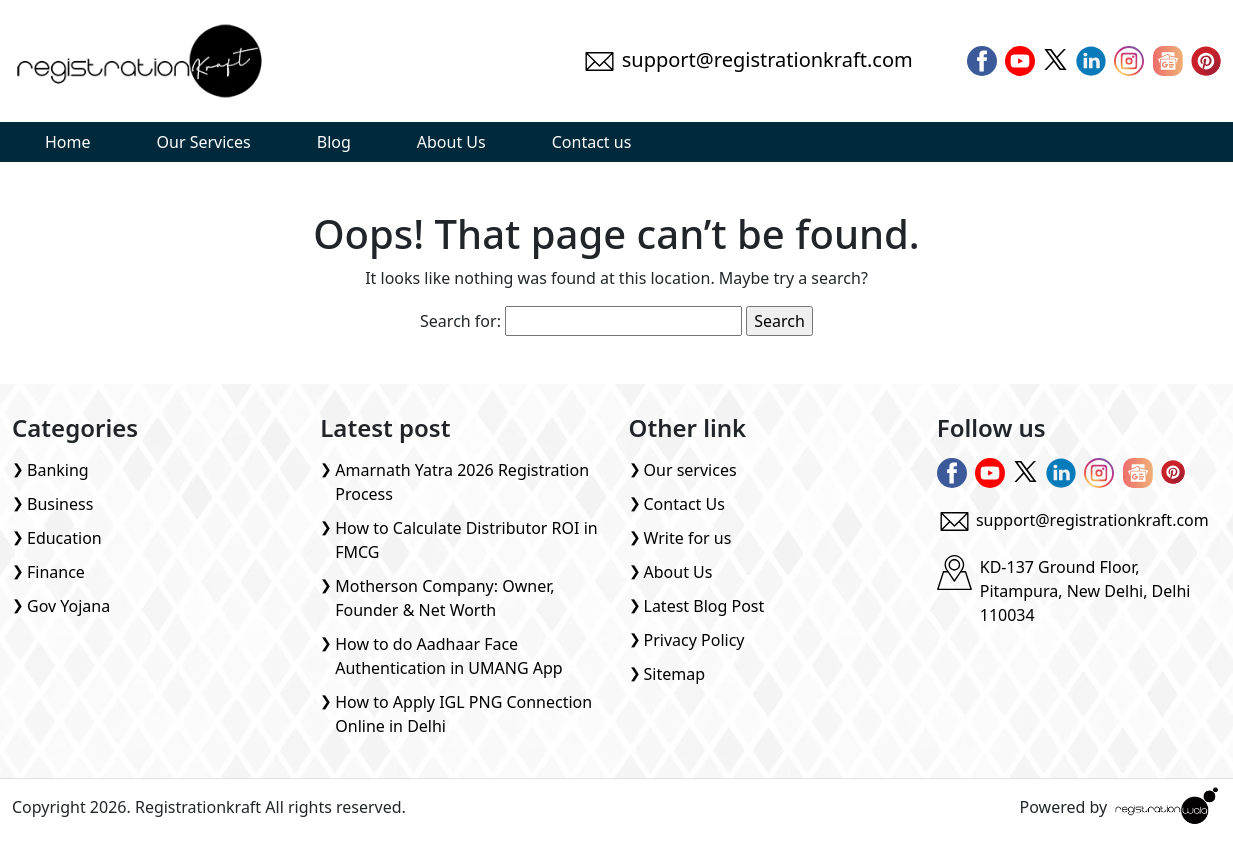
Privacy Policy (694, 640)
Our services (690, 470)
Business (60, 504)
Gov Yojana (68, 606)
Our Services (204, 142)
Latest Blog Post (704, 606)
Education (64, 538)
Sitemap (675, 674)
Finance (56, 572)
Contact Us (684, 504)
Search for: (460, 321)
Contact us (592, 142)
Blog (334, 142)
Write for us (688, 538)
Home (68, 142)
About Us (451, 142)
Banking (58, 470)
